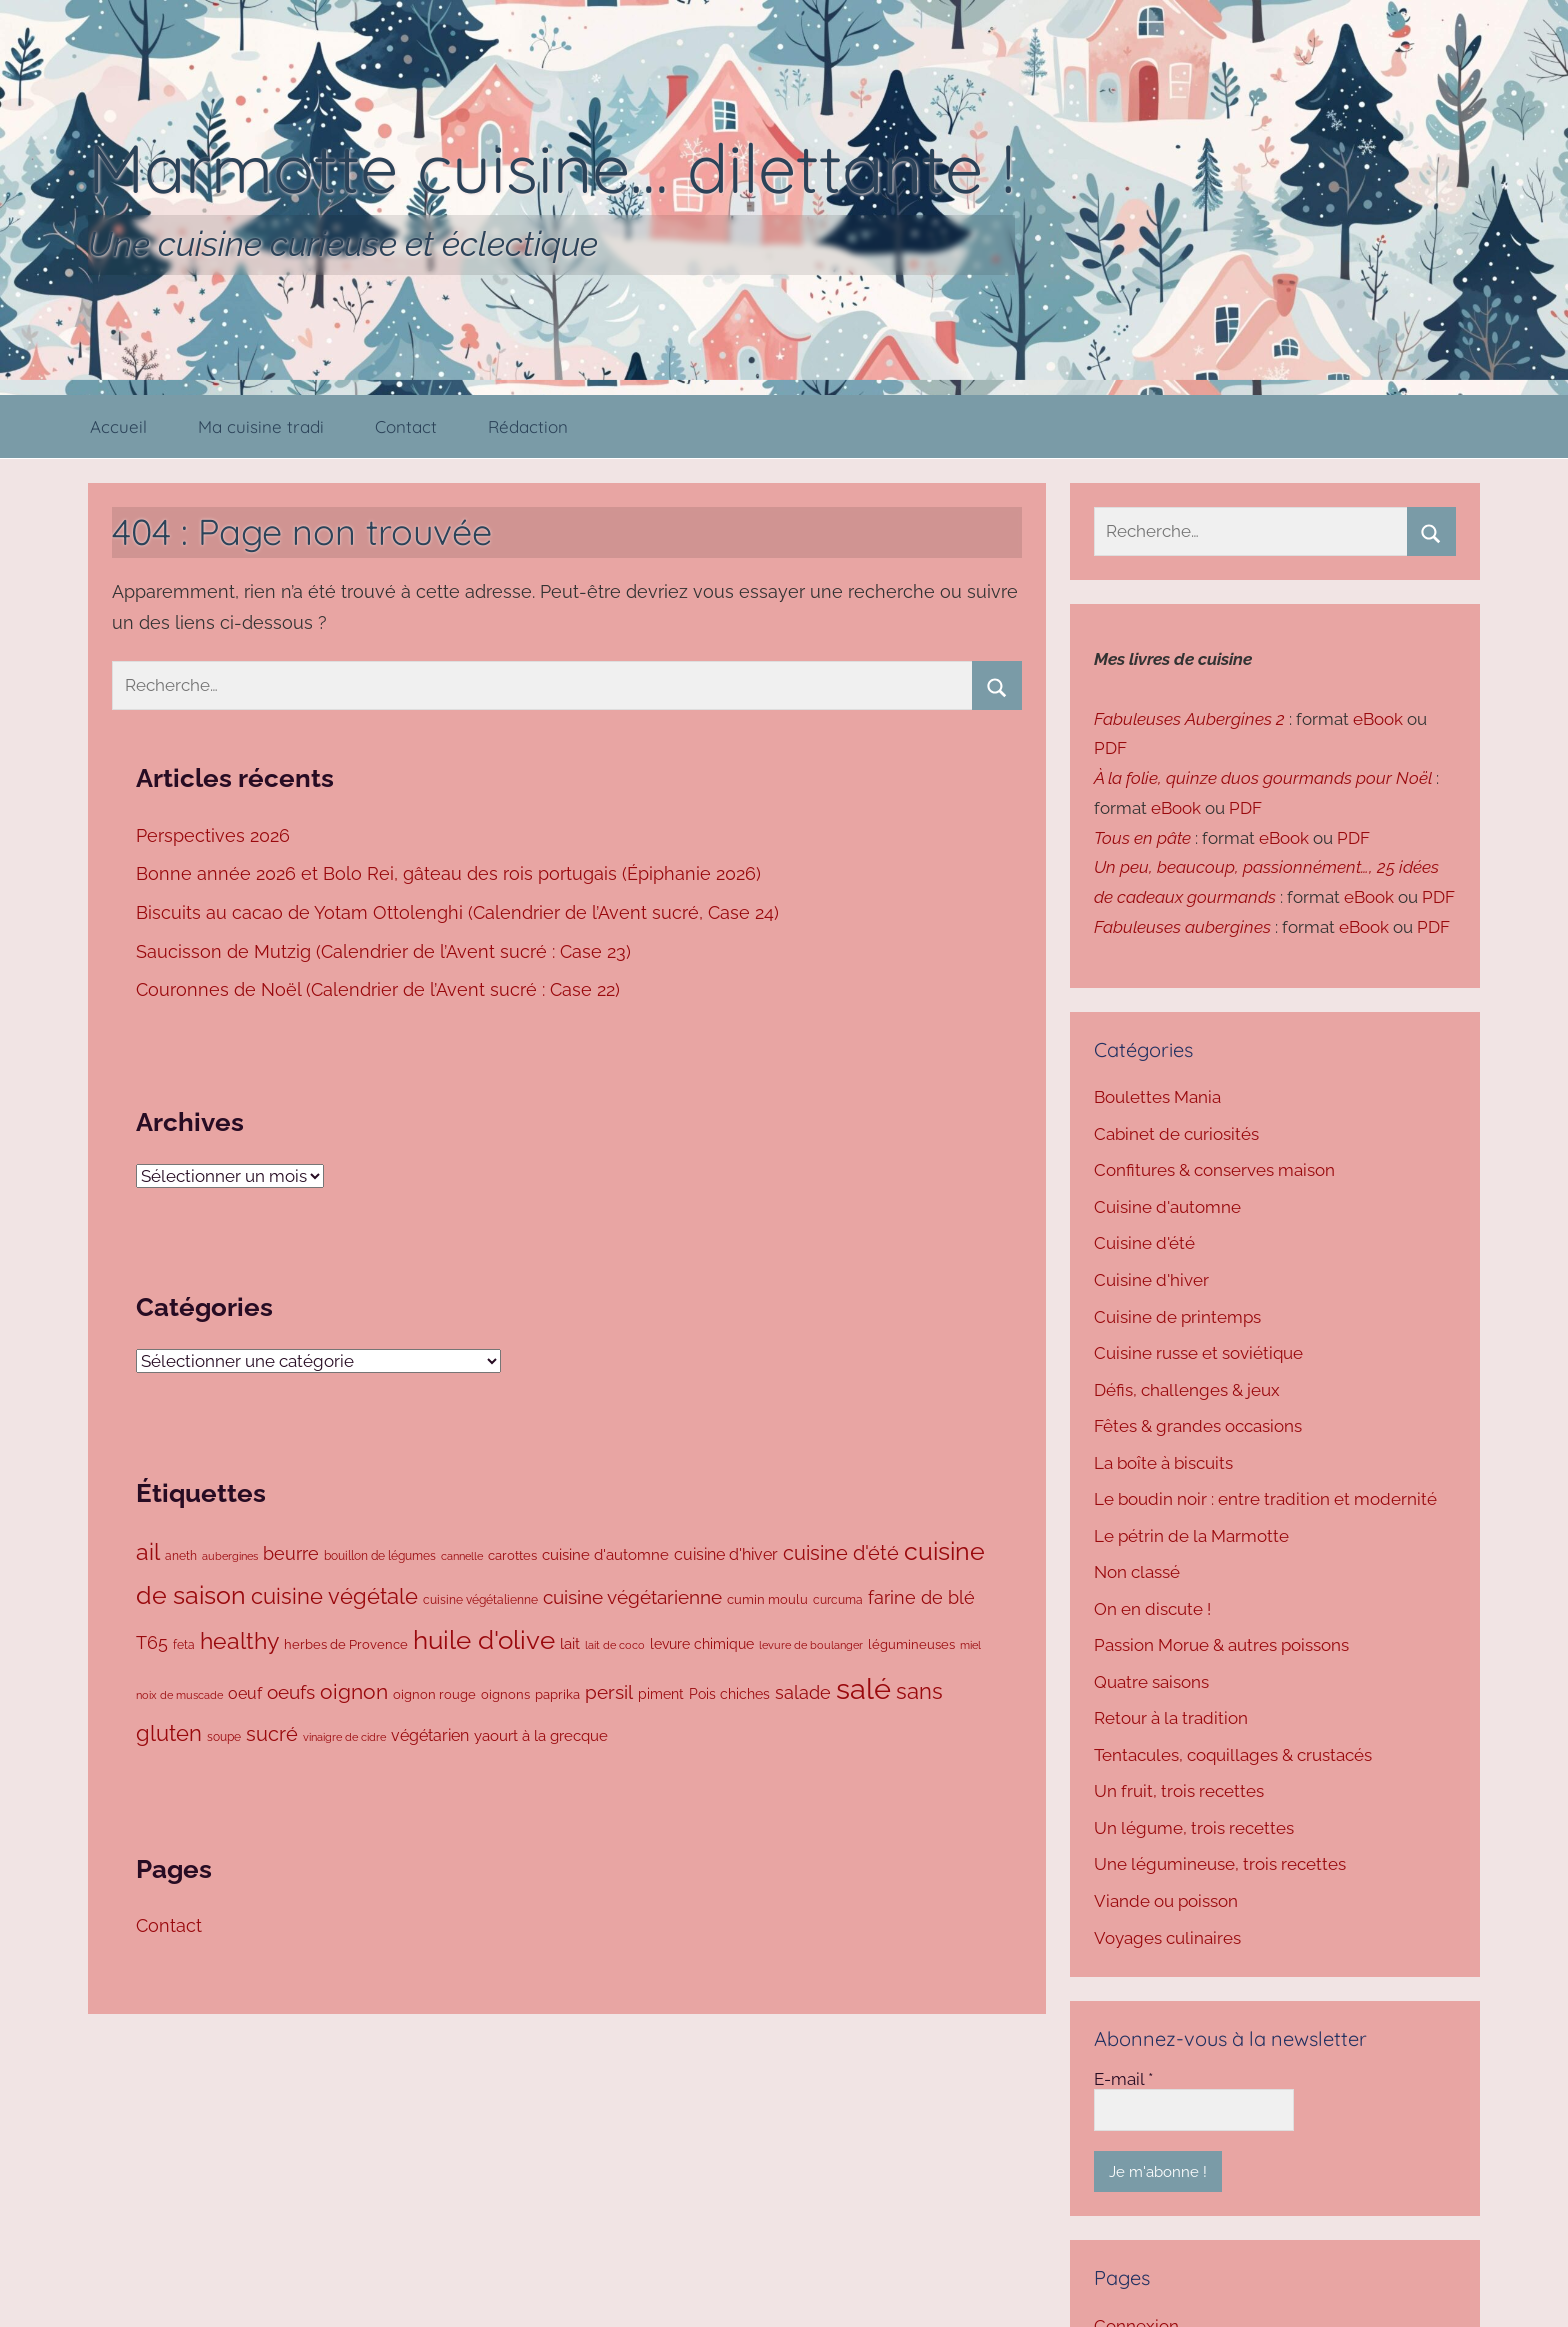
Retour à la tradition (1171, 1718)
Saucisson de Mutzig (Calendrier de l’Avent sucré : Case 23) (386, 951)
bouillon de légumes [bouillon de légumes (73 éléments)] (380, 1555)
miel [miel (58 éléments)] (970, 1645)
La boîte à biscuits (1163, 1463)
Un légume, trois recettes (1194, 1828)
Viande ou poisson (1166, 1901)
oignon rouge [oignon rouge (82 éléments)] (434, 1694)
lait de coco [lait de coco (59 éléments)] (615, 1645)
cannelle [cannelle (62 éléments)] (462, 1556)
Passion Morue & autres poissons (1221, 1645)
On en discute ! (1152, 1609)
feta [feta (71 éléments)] (184, 1644)
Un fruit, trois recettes (1179, 1791)
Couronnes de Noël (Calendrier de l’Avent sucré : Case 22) (380, 989)
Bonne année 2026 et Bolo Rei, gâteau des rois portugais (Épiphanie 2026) (448, 873)
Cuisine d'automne (1167, 1207)
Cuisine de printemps (1177, 1317)
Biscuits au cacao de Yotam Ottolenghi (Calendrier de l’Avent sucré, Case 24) (460, 912)
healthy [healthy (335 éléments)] (239, 1640)
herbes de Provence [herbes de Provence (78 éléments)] (346, 1644)
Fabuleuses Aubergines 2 (1189, 719)
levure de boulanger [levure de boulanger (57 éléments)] (811, 1645)
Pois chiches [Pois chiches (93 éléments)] (729, 1694)
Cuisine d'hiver (1151, 1280)
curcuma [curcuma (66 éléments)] (838, 1600)
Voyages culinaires (1167, 1938)
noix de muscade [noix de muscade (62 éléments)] (179, 1695)
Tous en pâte (1142, 838)
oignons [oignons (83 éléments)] (505, 1694)
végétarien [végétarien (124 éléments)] (430, 1735)
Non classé (1137, 1572)
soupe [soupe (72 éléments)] (224, 1736)
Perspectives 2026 (215, 835)
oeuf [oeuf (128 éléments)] (245, 1693)
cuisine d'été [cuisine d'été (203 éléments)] (841, 1553)
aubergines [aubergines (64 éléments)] (230, 1556)
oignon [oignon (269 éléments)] (354, 1691)
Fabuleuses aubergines (1182, 927)
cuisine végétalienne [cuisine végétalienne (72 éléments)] (480, 1599)
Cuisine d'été (1144, 1243)
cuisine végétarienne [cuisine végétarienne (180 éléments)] (632, 1597)
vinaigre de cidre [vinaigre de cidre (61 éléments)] (344, 1737)
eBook (1378, 719)
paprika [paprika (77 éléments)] (557, 1694)
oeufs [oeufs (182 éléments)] (291, 1692)
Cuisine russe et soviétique (1198, 1353)
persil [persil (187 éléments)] (609, 1692)
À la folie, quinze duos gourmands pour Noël (1263, 778)
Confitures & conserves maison (1214, 1170)
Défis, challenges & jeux (1187, 1390)
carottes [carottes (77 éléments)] (512, 1555)
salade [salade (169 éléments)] (803, 1692)
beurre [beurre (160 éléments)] (291, 1553)
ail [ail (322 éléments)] (148, 1552)
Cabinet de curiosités (1176, 1134)
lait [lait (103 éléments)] (570, 1643)
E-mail (1123, 2079)
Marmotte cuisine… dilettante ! (551, 167)
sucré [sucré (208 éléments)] (272, 1734)
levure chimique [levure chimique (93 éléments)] (702, 1644)
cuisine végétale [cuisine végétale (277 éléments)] (334, 1596)
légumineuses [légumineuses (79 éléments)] (911, 1644)
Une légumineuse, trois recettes (1220, 1864)
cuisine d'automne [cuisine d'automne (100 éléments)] (605, 1554)
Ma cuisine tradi (261, 426)
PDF (1110, 748)
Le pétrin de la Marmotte (1191, 1536)
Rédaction (528, 426)
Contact (406, 426)
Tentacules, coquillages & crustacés (1233, 1755)
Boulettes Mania (1157, 1097)
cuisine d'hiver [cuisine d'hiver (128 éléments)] (726, 1554)
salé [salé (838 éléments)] (863, 1688)
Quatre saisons (1151, 1682)
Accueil (118, 426)
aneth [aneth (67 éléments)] (181, 1556)
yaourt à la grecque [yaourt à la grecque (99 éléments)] (541, 1735)
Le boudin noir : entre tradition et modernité (1265, 1499)
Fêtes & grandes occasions (1198, 1426)
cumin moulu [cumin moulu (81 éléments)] (767, 1599)
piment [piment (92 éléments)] (661, 1694)
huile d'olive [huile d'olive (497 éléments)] (484, 1640)
